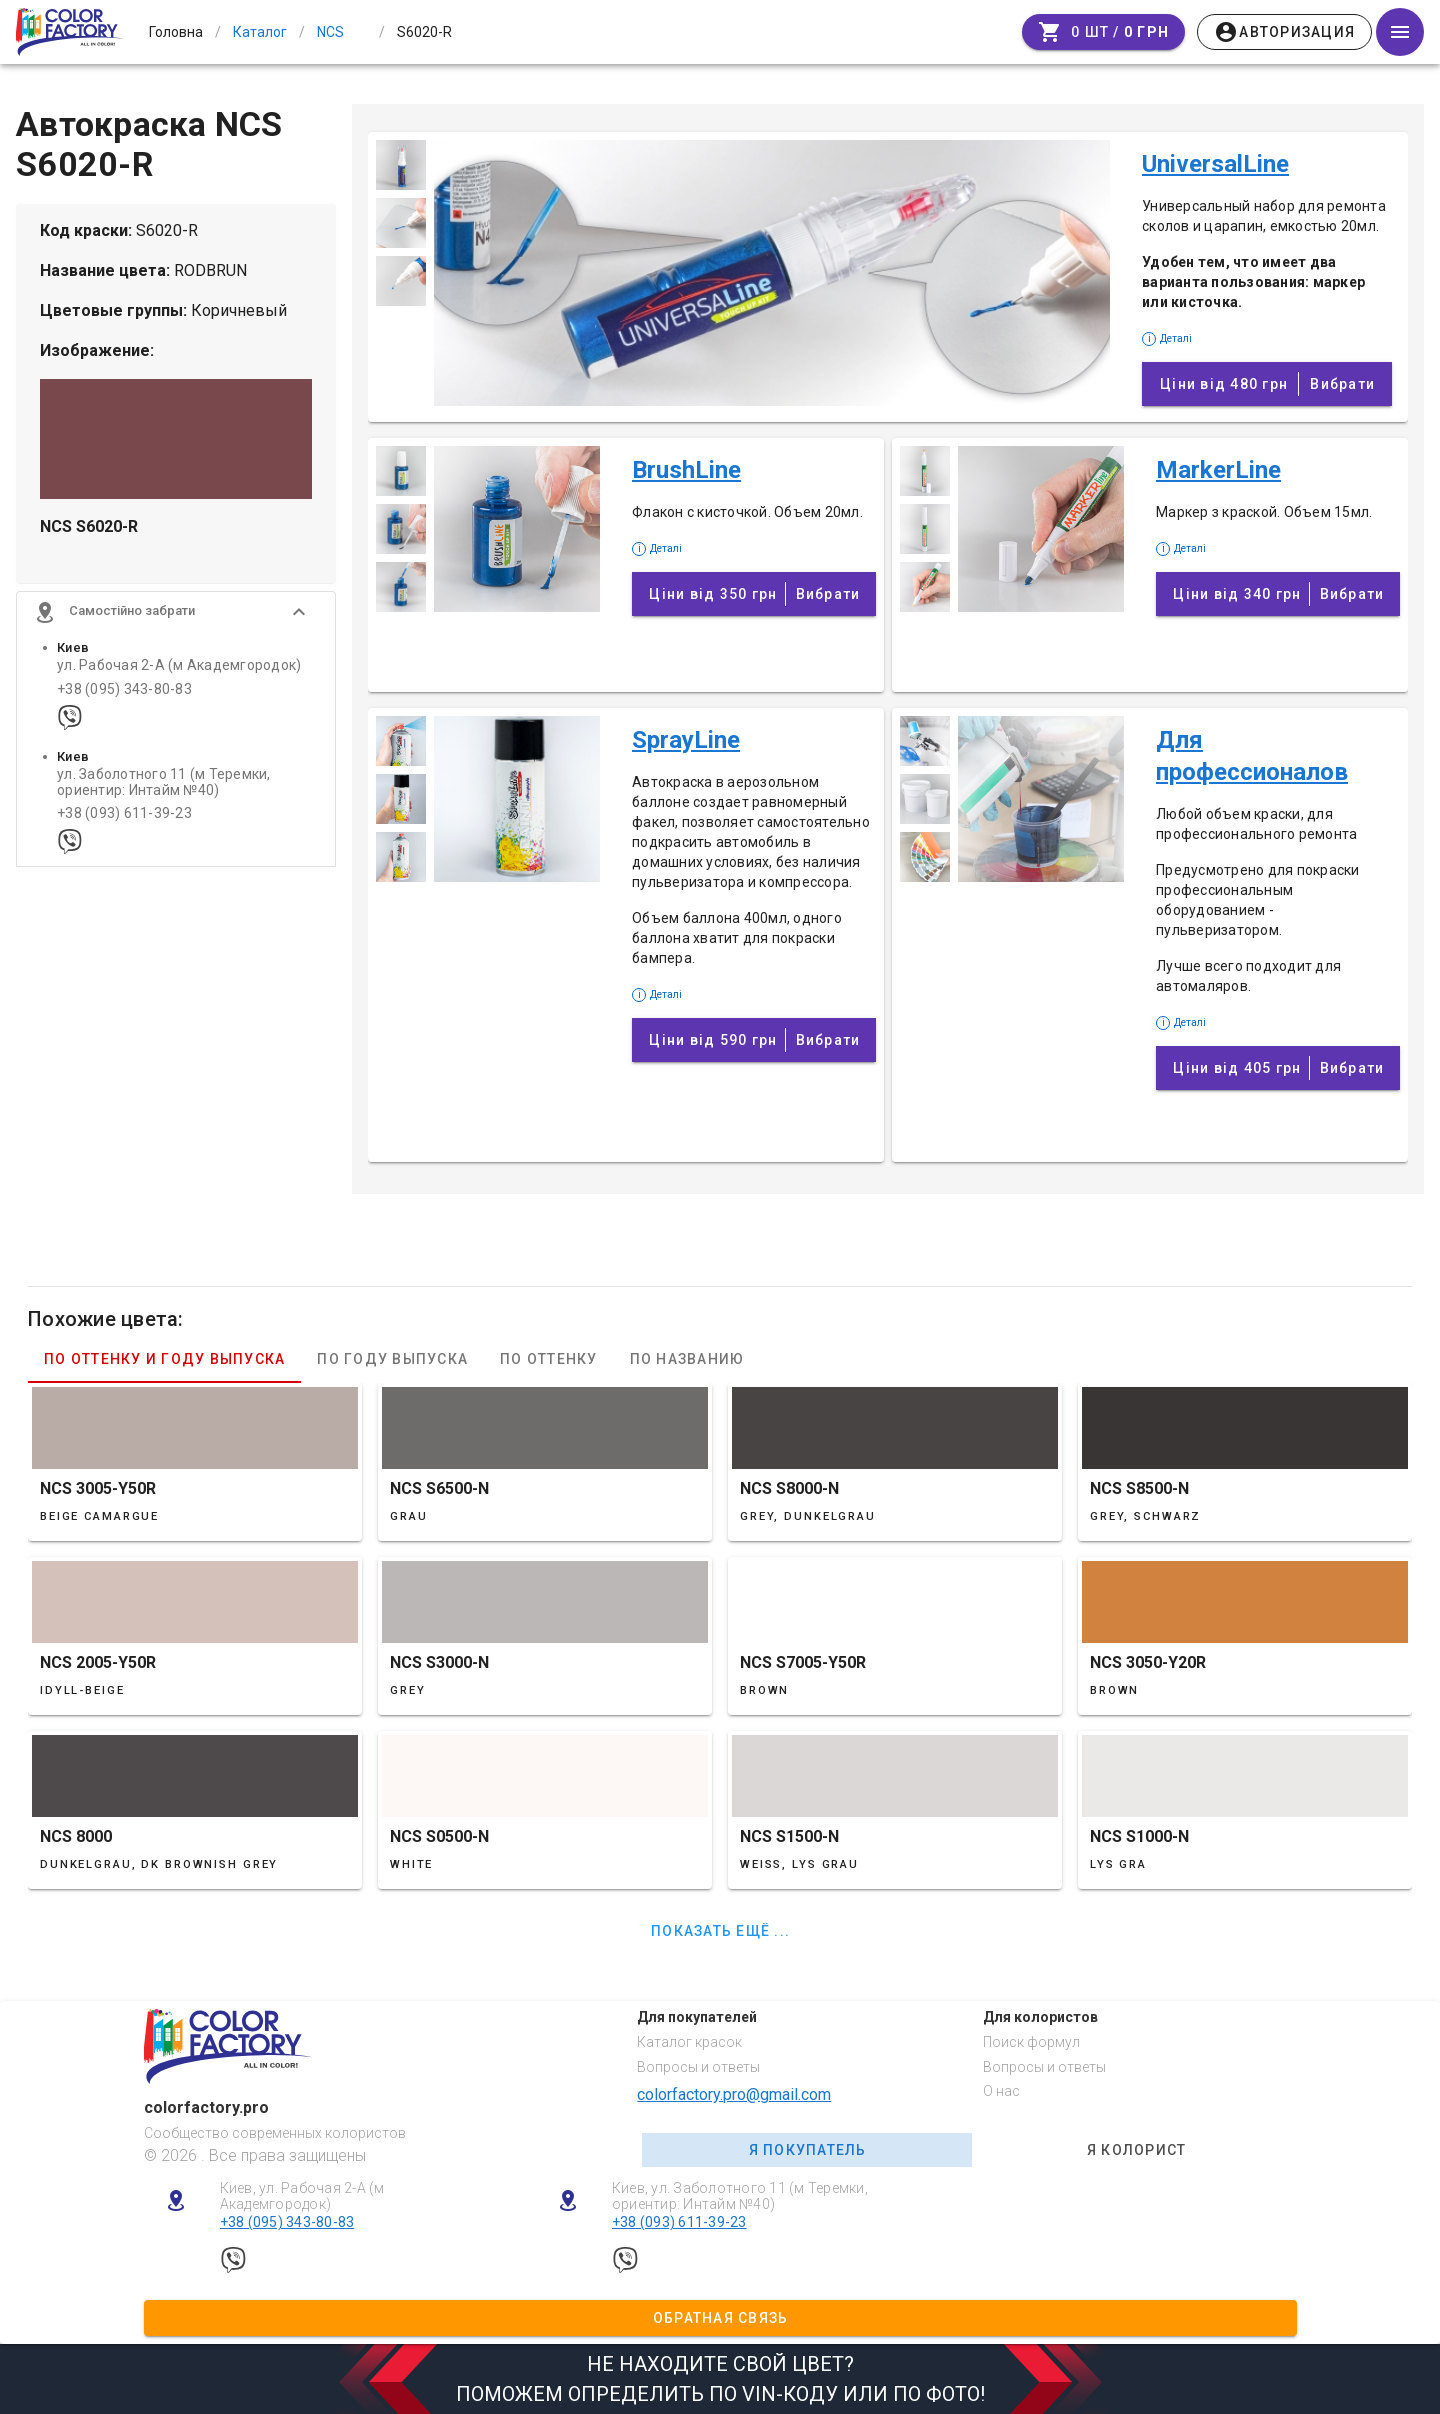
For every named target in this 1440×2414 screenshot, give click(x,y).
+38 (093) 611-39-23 (124, 826)
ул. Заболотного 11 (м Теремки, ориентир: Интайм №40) (164, 795)
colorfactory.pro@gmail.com (734, 2094)
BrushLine (686, 470)
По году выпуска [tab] (392, 1359)
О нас (1001, 2091)
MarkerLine (1218, 470)
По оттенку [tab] (549, 1359)
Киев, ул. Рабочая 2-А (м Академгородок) (302, 2196)
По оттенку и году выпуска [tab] (164, 1359)
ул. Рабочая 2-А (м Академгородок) (179, 678)
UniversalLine (1215, 164)
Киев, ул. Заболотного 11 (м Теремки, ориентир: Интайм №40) (740, 2196)
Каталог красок (689, 2042)
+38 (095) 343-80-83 (124, 701)
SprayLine (686, 740)
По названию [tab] (687, 1359)
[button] (176, 625)
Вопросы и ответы (698, 2067)
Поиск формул (1031, 2042)
